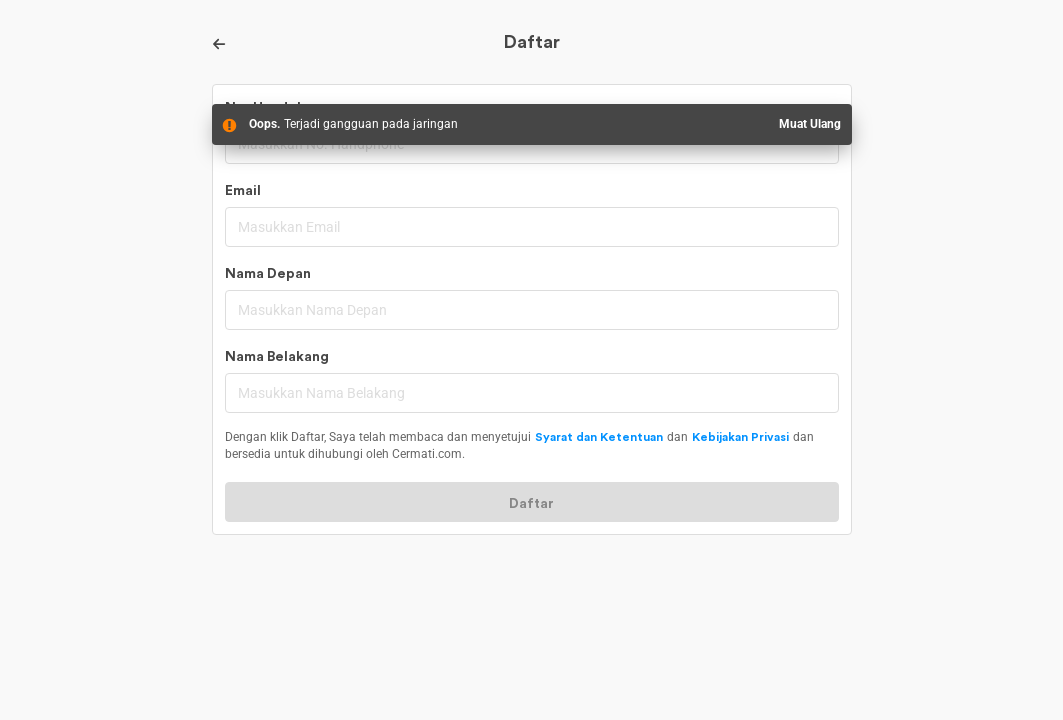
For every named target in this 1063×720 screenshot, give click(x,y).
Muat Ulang (810, 124)
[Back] (220, 44)
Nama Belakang (277, 357)
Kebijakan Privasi (740, 437)
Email (243, 191)
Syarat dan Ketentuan (599, 437)
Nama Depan (268, 274)
